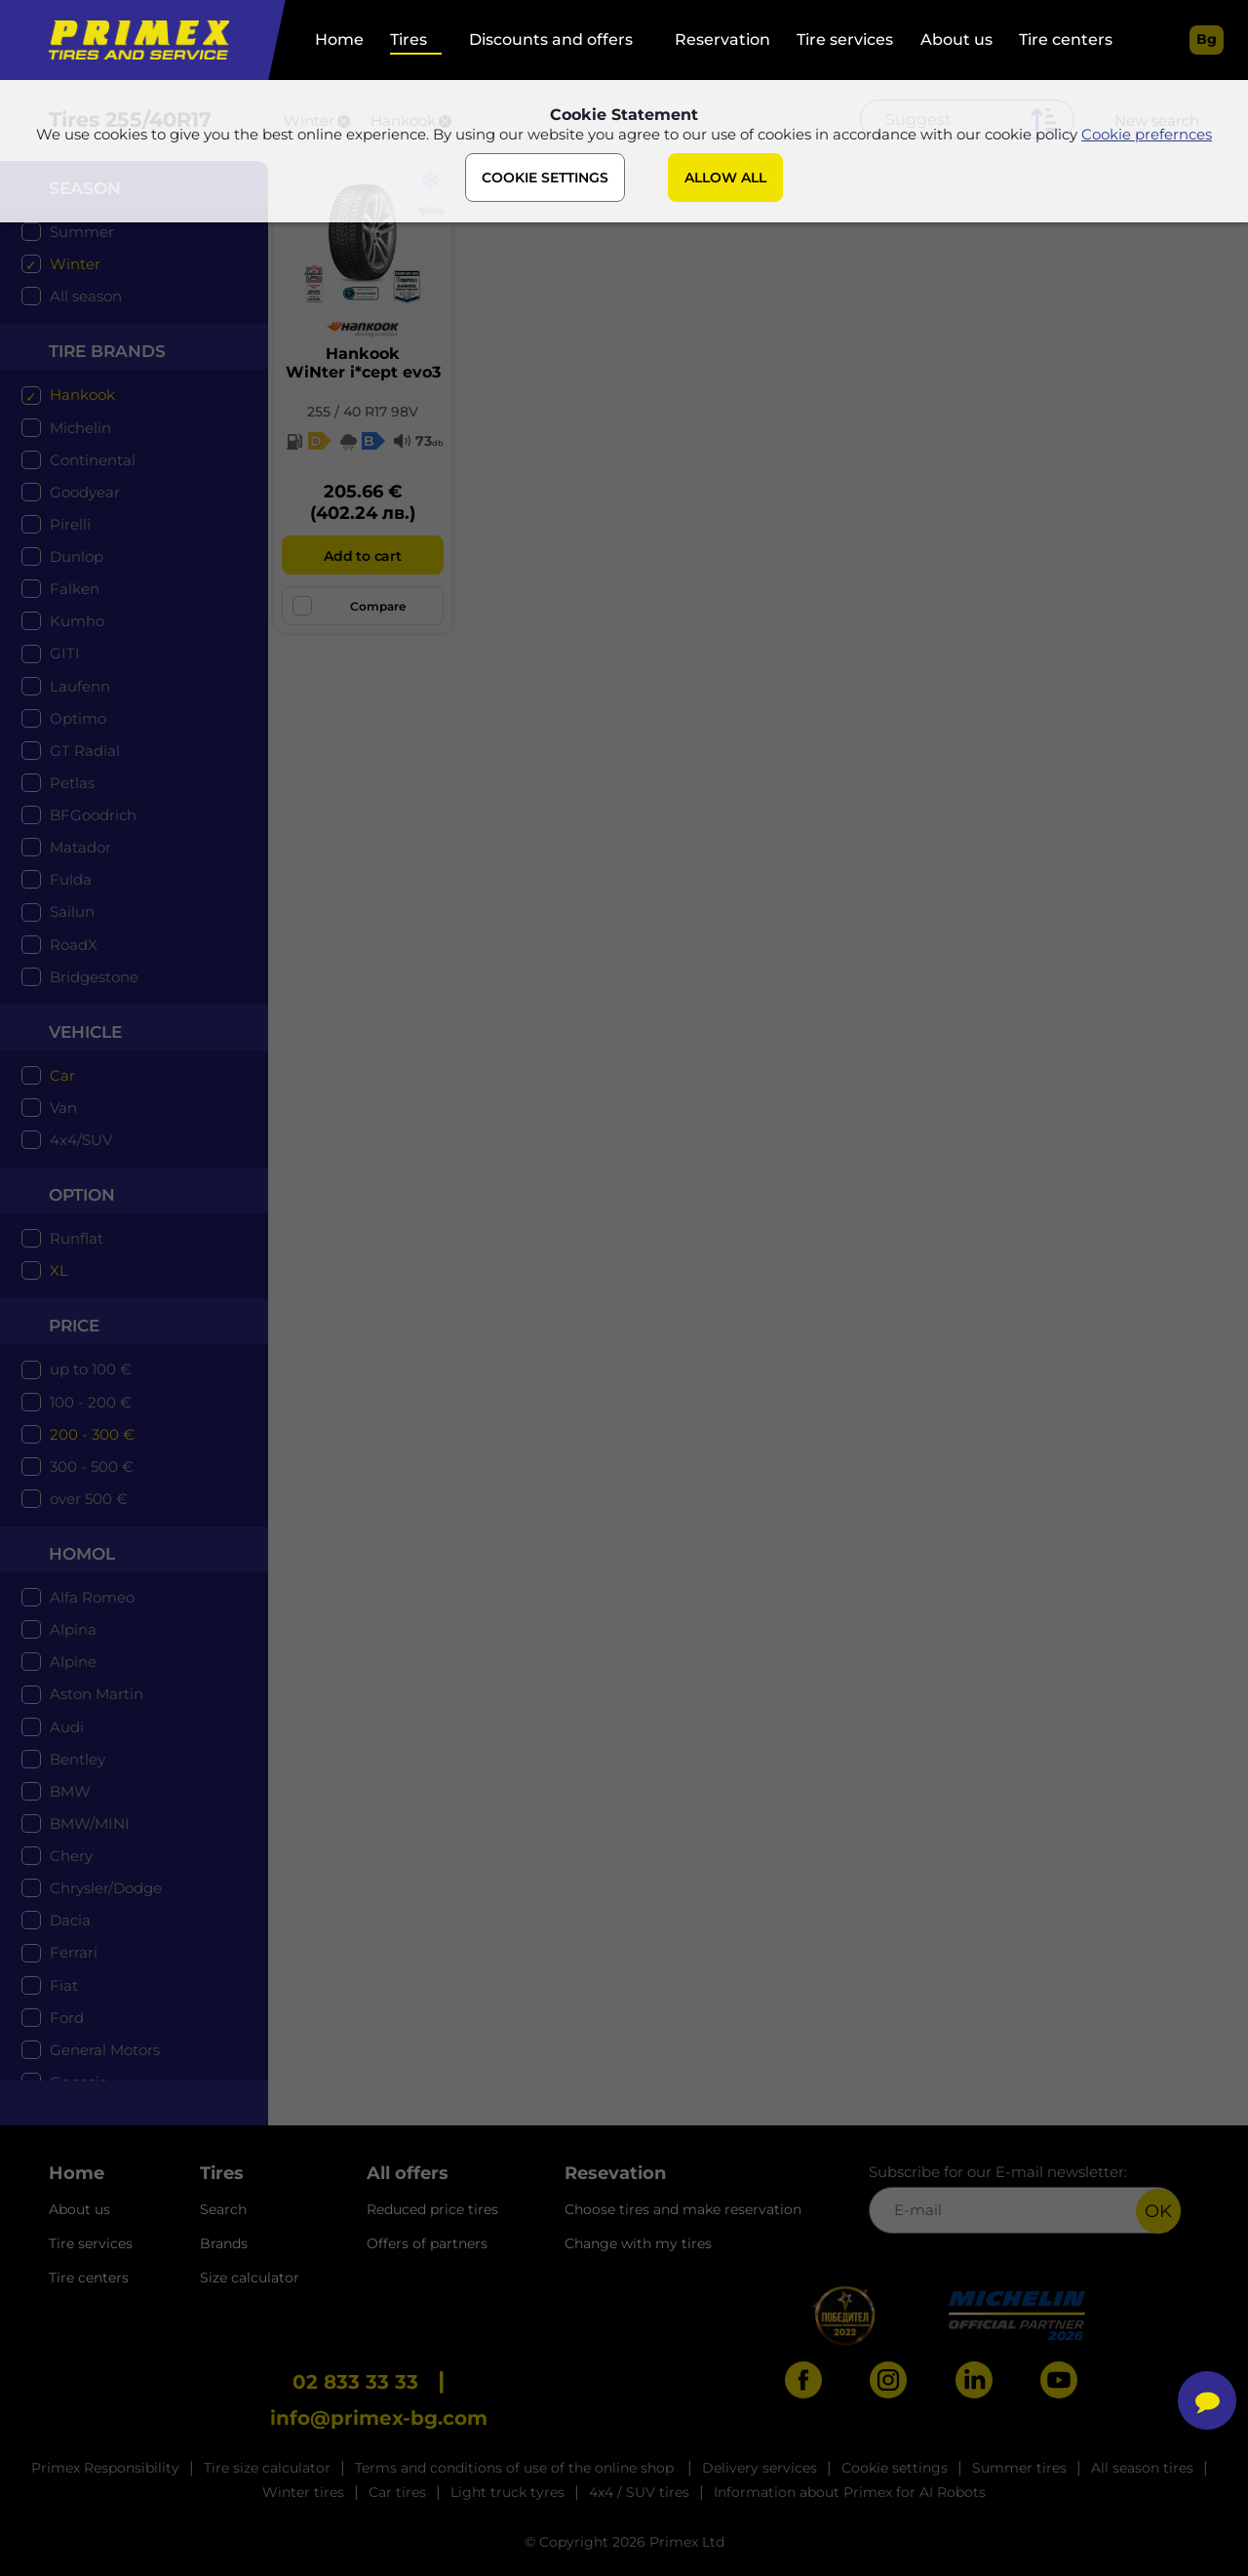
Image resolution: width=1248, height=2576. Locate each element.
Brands (224, 2243)
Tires (408, 39)
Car (62, 1075)
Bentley (77, 1759)
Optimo (78, 718)
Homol (82, 1554)
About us (956, 39)
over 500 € (89, 1498)
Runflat (76, 1238)
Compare (349, 605)
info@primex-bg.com (379, 2418)
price (74, 1325)
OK (1158, 2211)
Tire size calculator (267, 2468)
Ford (67, 2017)
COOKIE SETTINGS (545, 178)
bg (1206, 39)
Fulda (71, 879)
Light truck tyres (507, 2492)
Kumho (77, 621)
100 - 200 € (91, 1402)
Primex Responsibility (105, 2468)
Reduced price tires (432, 2209)
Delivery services (759, 2468)
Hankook (82, 394)
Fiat (64, 1985)
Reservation (722, 39)
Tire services (845, 39)
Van (63, 1107)
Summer (82, 231)
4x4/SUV (81, 1139)
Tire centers (1065, 39)
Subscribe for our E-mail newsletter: (1025, 2198)
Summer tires (1019, 2468)
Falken (74, 588)
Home (339, 39)
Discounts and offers (551, 39)
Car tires (397, 2492)
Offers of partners (427, 2243)
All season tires (1142, 2468)
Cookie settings (894, 2468)
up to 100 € (91, 1369)
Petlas (72, 782)
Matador (80, 847)
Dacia (70, 1920)
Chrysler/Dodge (106, 1888)
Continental (93, 460)
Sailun (72, 911)
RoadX (74, 944)
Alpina (73, 1629)
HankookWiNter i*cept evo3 (363, 362)
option (82, 1195)
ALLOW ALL (725, 178)
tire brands (107, 351)
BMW (70, 1791)
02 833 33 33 (355, 2382)
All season (86, 296)
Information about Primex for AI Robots (850, 2492)
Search (223, 2209)
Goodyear (85, 492)
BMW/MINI (90, 1823)
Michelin (80, 427)
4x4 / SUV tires (639, 2492)
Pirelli (70, 524)
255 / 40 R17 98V (362, 411)
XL (59, 1270)
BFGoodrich (93, 815)
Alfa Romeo (92, 1597)
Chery (71, 1855)
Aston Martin (96, 1693)
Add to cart (362, 556)
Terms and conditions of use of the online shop (516, 2468)
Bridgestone (94, 977)
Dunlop (76, 556)
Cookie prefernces (1146, 135)
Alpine (73, 1661)
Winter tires (303, 2492)
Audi (67, 1727)
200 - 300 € (92, 1434)
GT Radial (85, 750)
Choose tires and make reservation (683, 2209)
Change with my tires (638, 2243)
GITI (65, 653)
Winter (75, 264)
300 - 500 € (92, 1466)
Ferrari (74, 1952)
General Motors (105, 2050)
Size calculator (249, 2277)
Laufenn (80, 686)
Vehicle (85, 1032)
